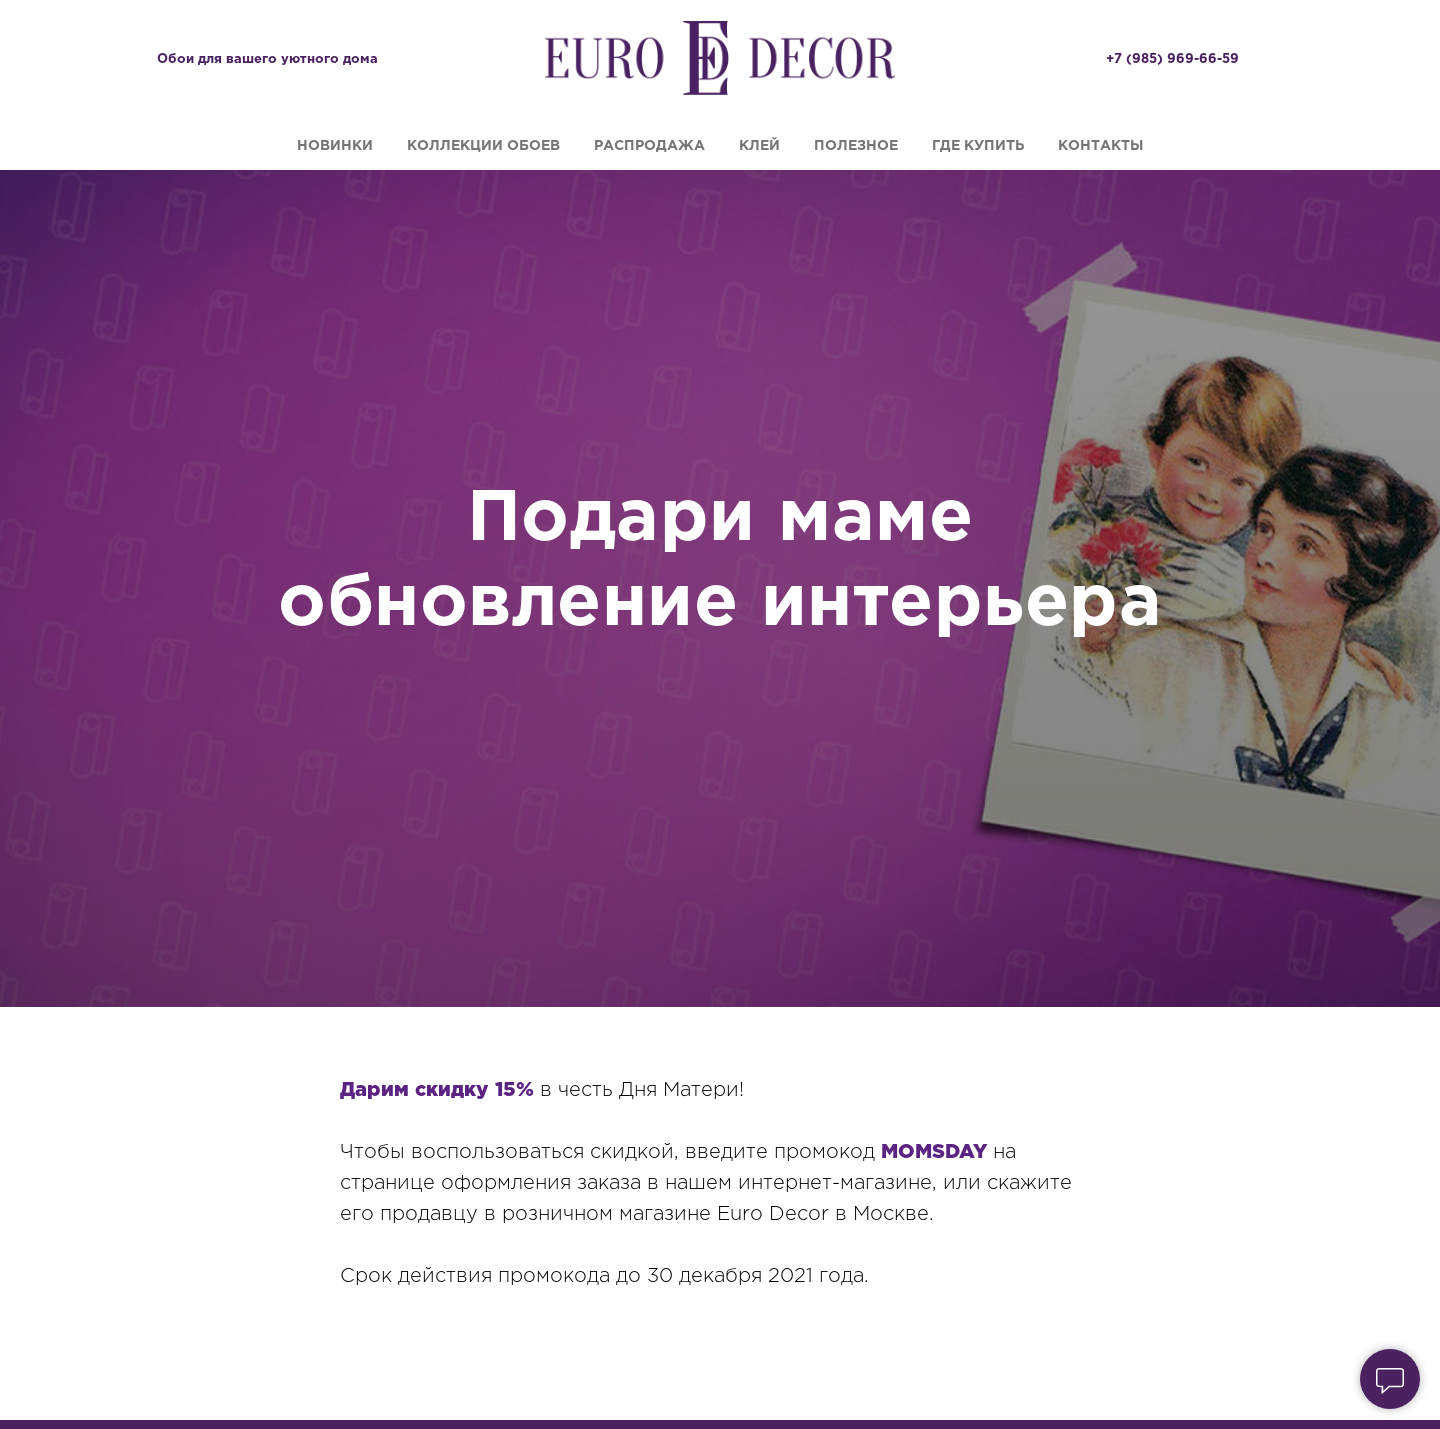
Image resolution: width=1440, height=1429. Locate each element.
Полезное (856, 146)
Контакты (1100, 146)
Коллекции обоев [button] (483, 146)
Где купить (978, 146)
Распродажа (649, 146)
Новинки (335, 146)
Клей (759, 146)
